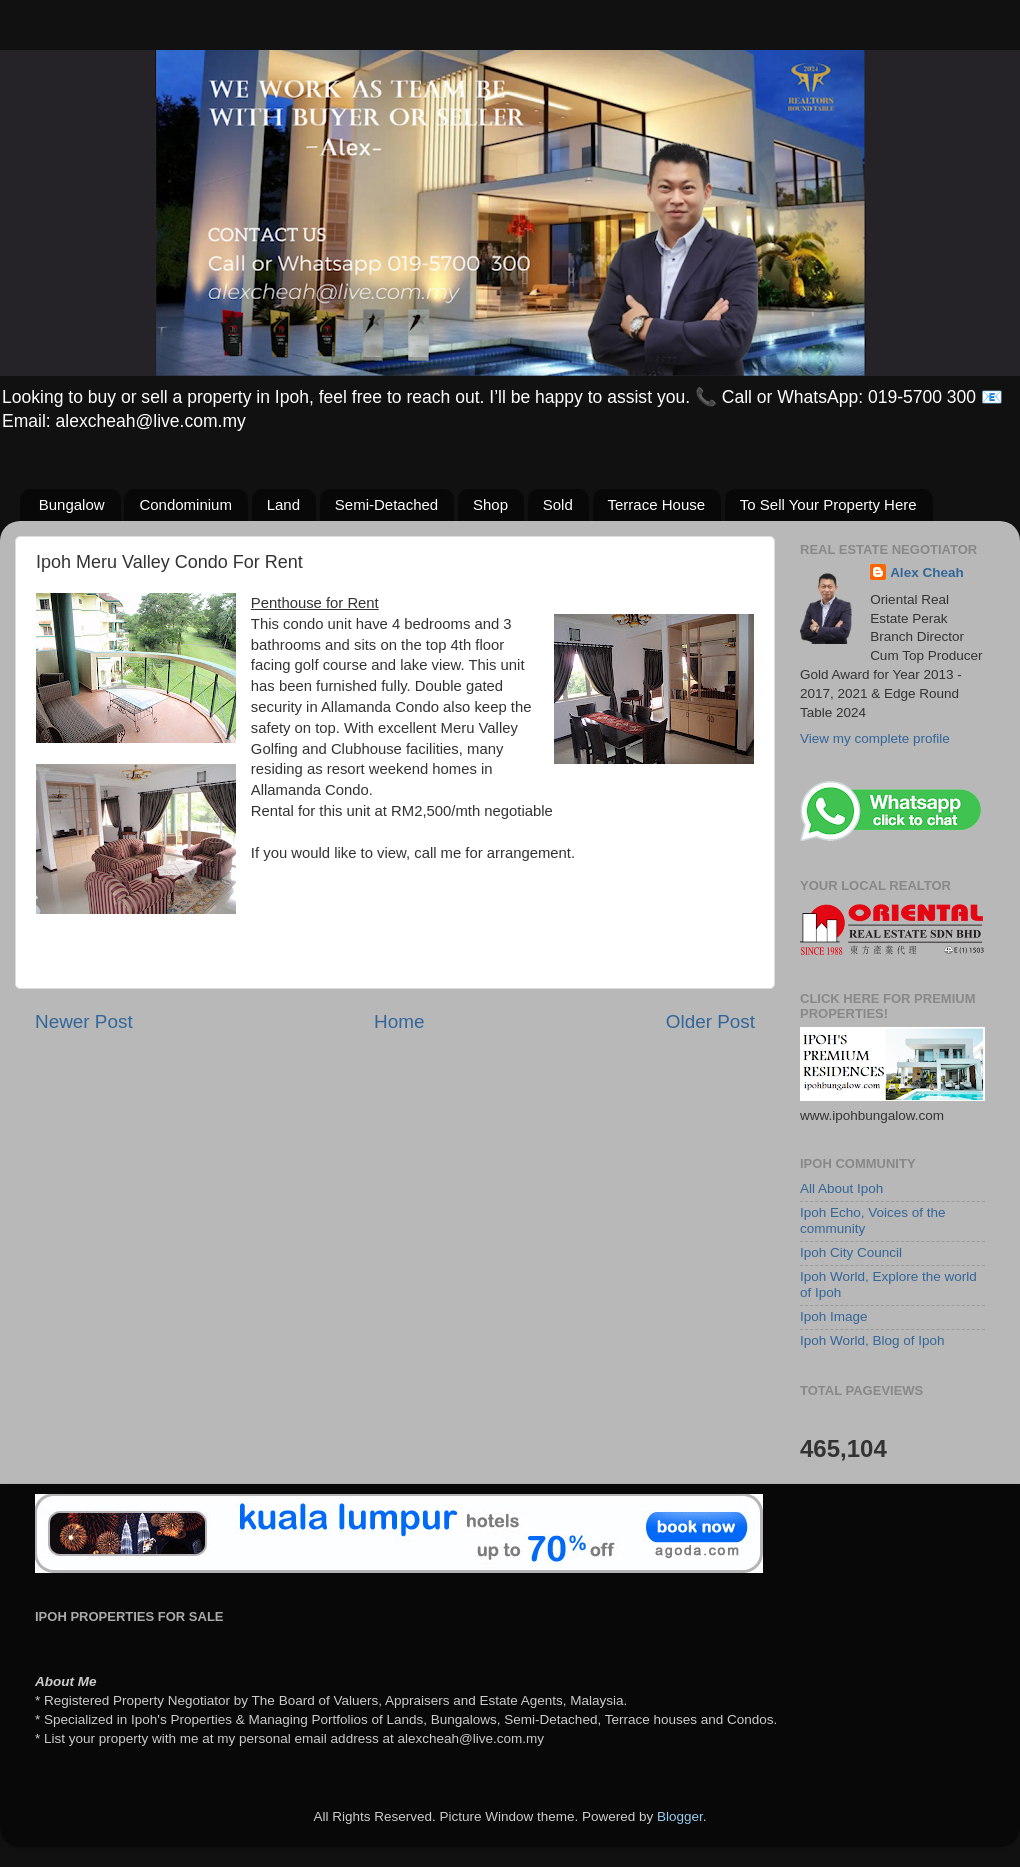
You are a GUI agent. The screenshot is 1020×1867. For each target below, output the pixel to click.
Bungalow (72, 504)
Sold (558, 504)
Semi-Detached (386, 504)
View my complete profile (875, 738)
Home (399, 1021)
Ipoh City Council (851, 1252)
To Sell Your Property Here (828, 504)
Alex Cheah (927, 572)
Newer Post (84, 1021)
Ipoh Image (834, 1316)
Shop (490, 504)
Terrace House (657, 504)
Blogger (680, 1816)
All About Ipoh (841, 1188)
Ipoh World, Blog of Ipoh (872, 1340)
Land (283, 504)
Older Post (710, 1021)
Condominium (185, 504)
